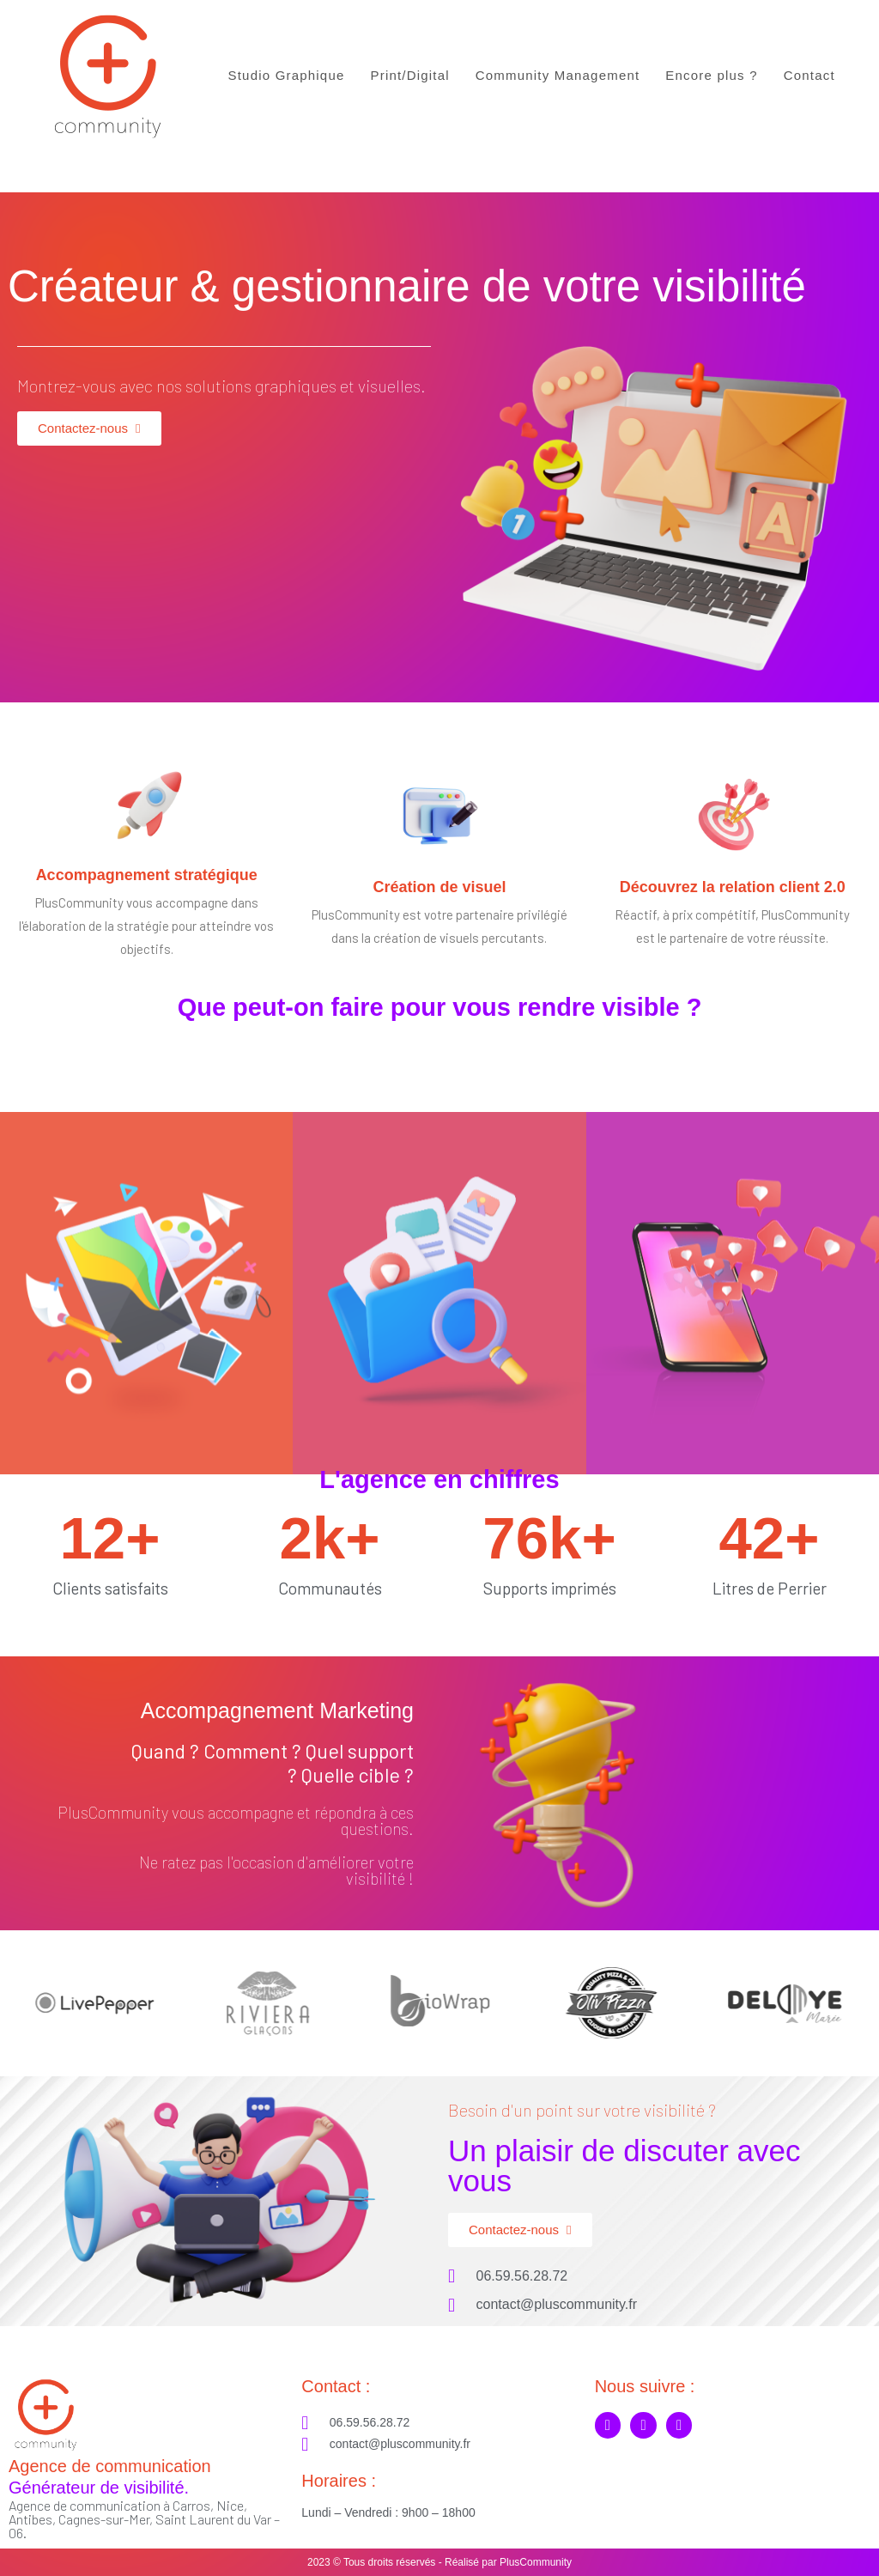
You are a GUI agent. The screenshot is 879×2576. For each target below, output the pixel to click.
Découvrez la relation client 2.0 (733, 887)
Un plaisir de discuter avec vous (624, 2165)
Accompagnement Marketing (277, 1710)
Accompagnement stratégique (147, 875)
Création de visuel (439, 887)
